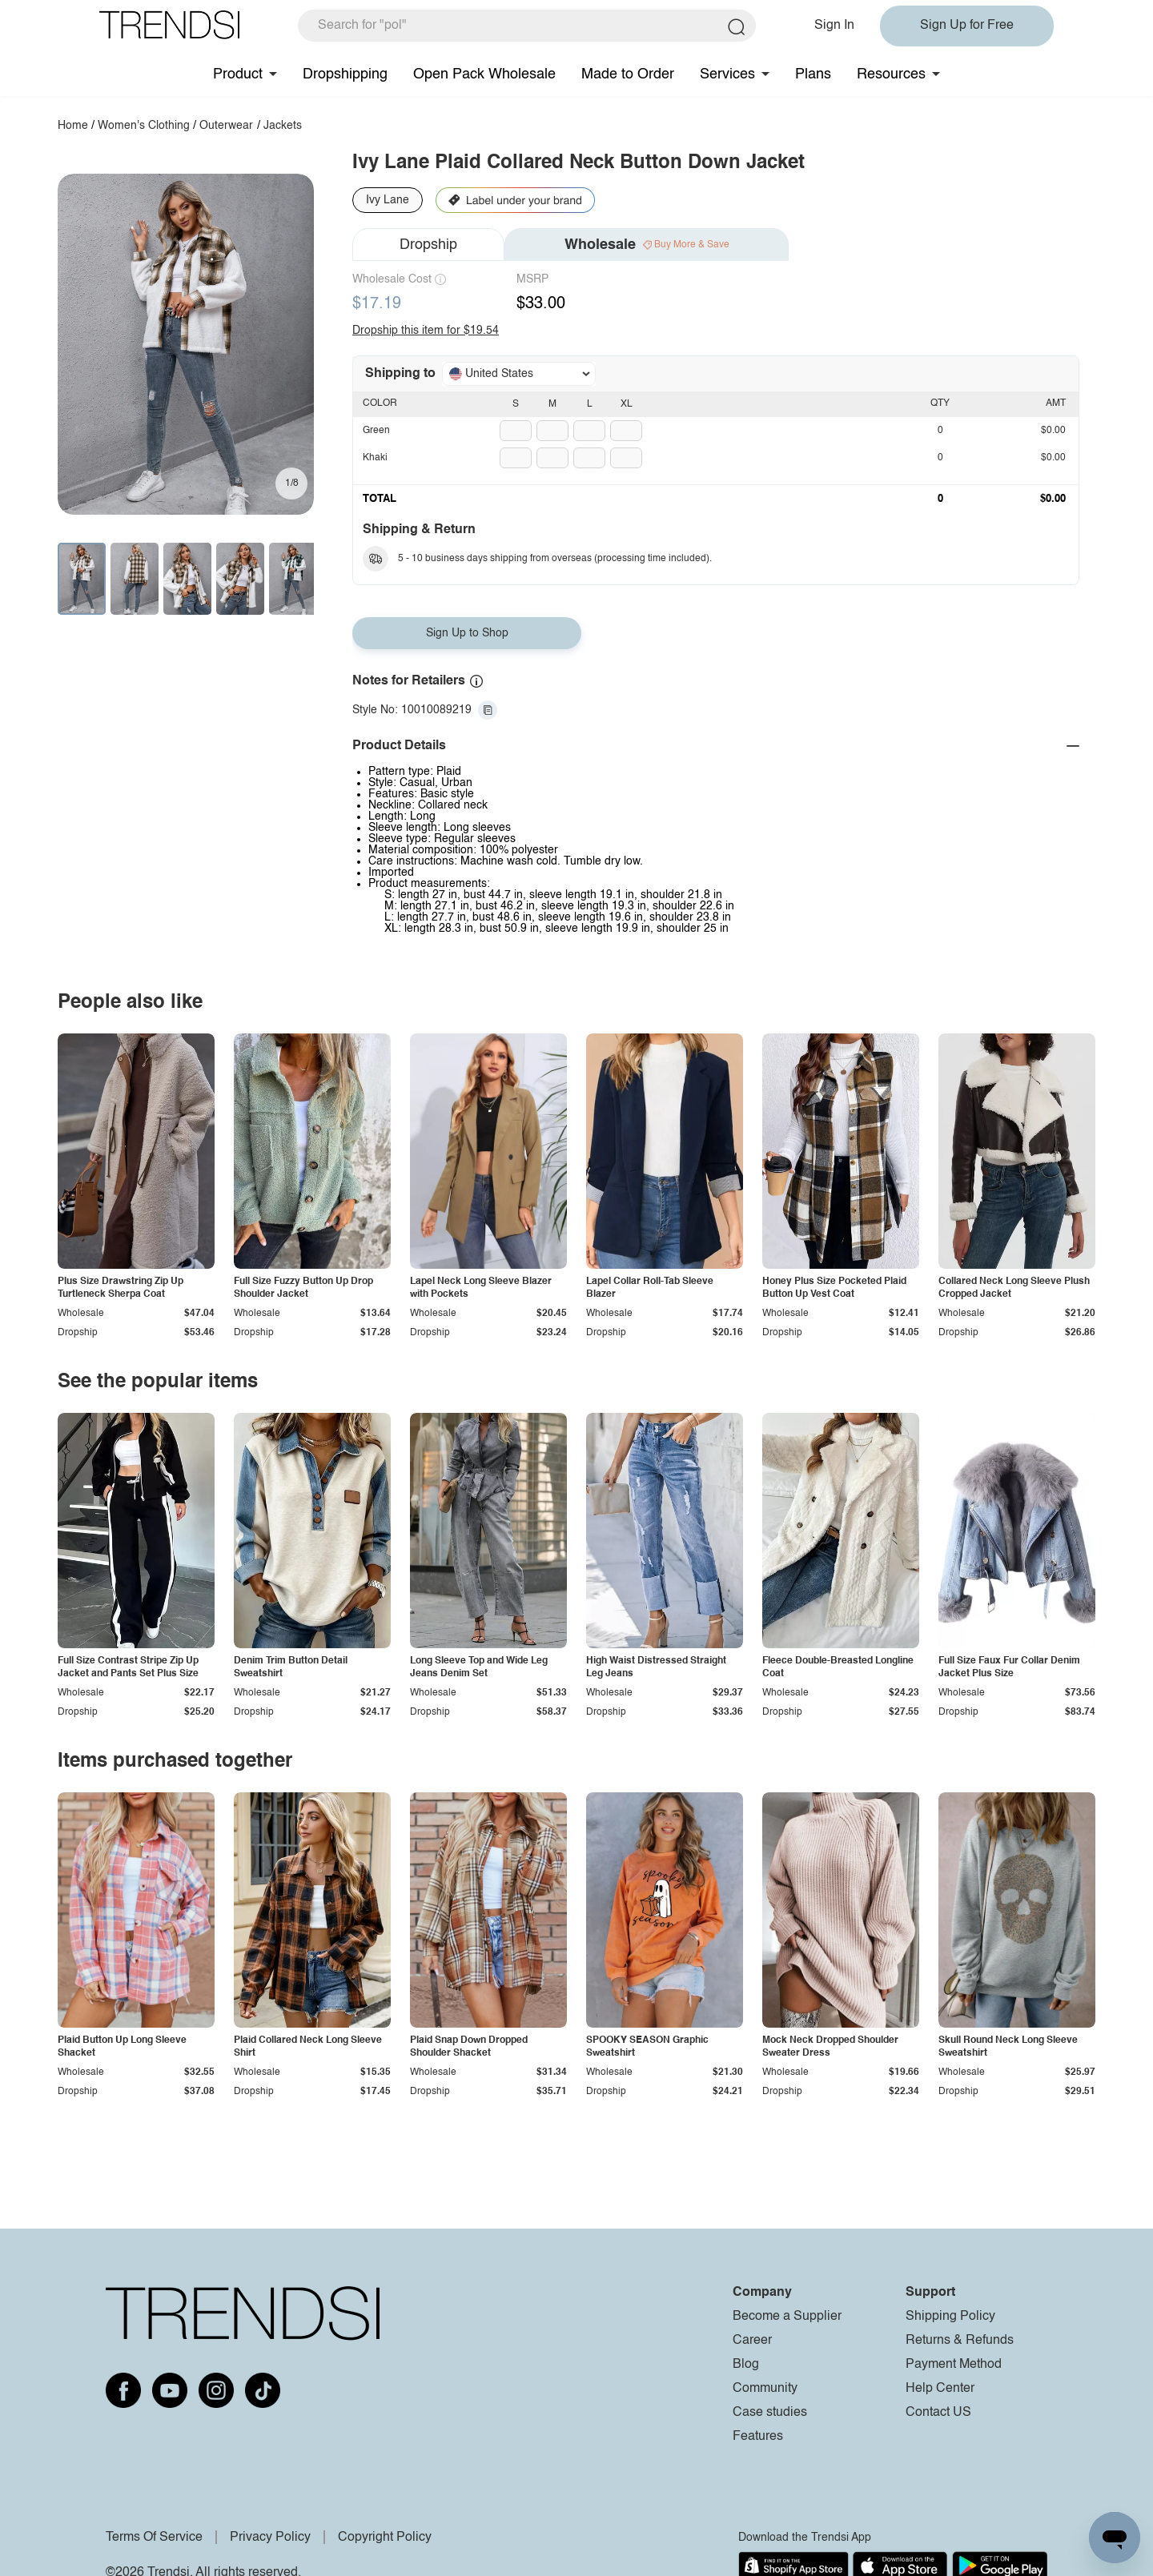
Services (727, 74)
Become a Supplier (787, 2316)
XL (627, 404)
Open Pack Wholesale (484, 74)
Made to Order (627, 74)
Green (376, 430)
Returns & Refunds (960, 2340)
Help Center (940, 2388)
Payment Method (954, 2364)
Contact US (938, 2412)
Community (765, 2388)
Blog (746, 2364)
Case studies (770, 2412)
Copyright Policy (385, 2537)
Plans (813, 74)
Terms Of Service (154, 2537)
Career (752, 2340)
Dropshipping (345, 74)
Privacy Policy (270, 2537)
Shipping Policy (950, 2316)
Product (238, 74)
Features (758, 2436)
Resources (891, 74)
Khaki (375, 458)
